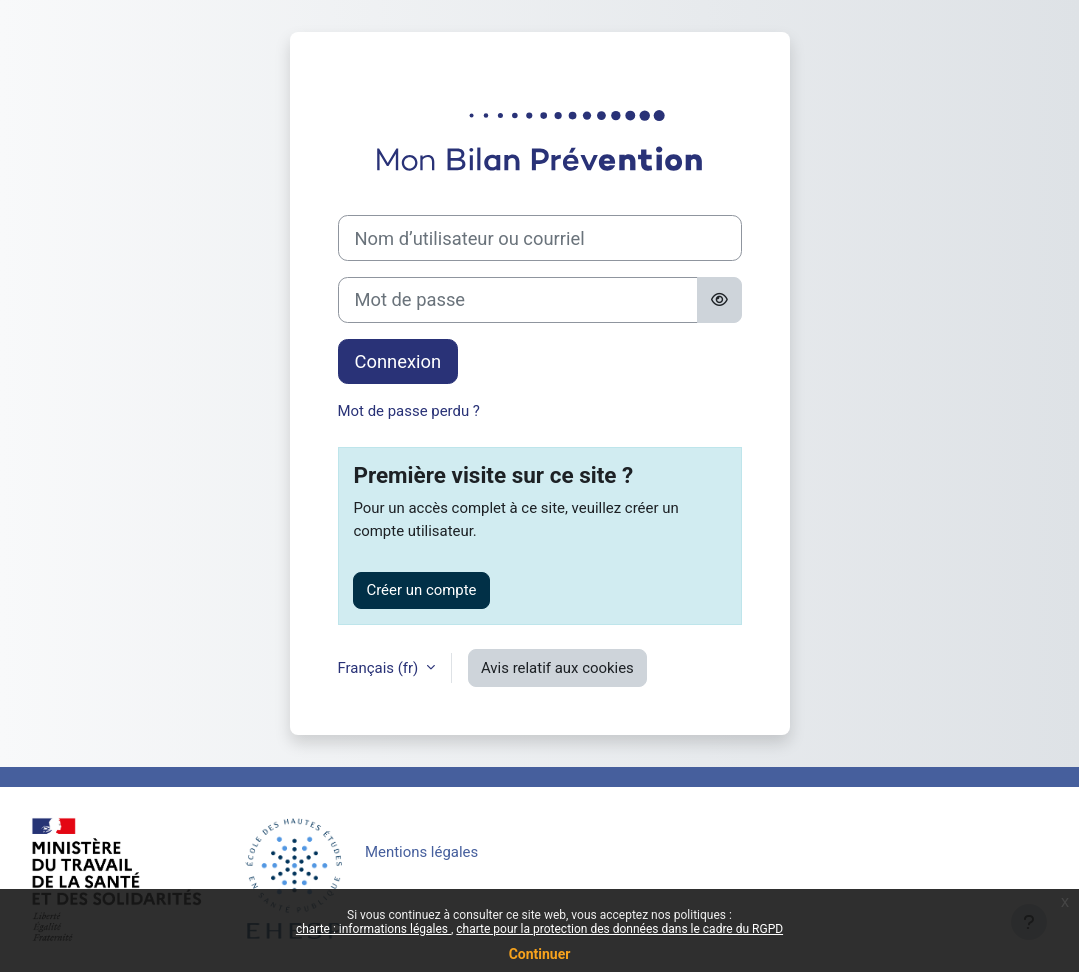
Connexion (398, 361)
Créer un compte (421, 590)
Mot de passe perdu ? (409, 411)
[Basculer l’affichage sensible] (719, 300)
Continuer (540, 954)
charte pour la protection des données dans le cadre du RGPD (619, 929)
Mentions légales (421, 852)
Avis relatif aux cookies (557, 668)
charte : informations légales (373, 929)
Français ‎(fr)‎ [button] (380, 668)
